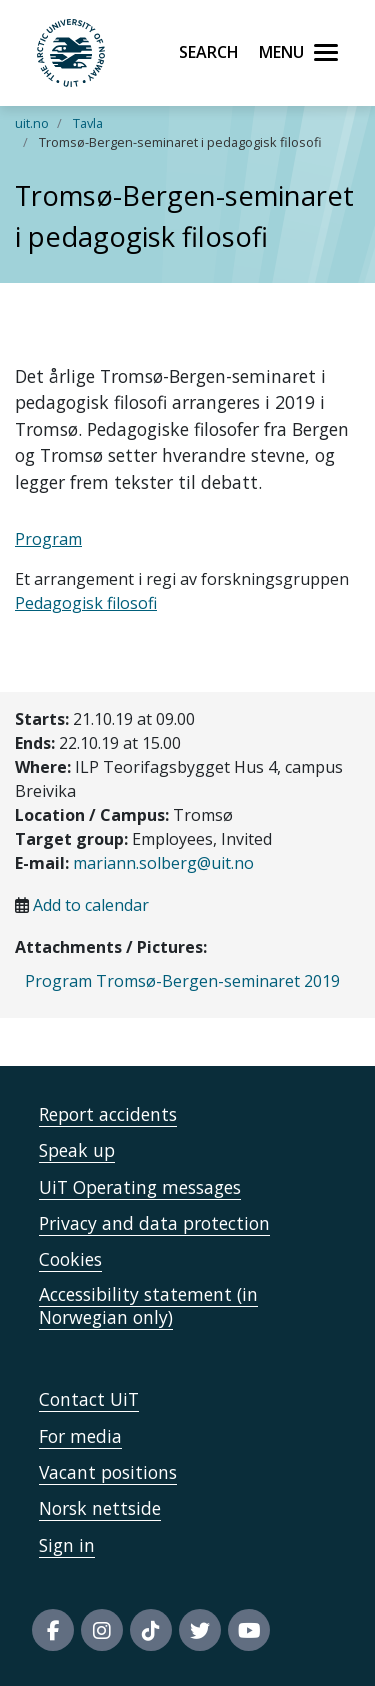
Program (48, 539)
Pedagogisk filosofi (86, 603)
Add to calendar (91, 905)
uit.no (32, 123)
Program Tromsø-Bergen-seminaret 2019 (182, 981)
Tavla (88, 123)
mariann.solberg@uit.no (163, 863)
